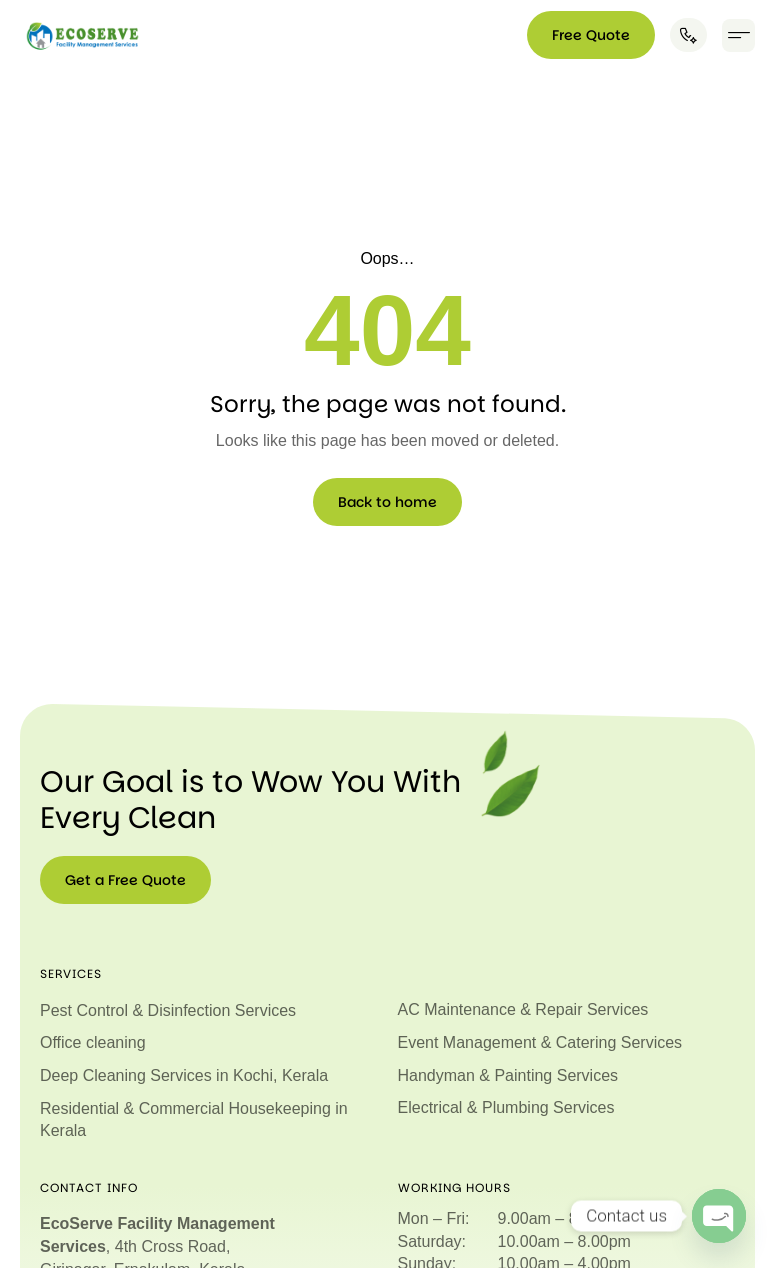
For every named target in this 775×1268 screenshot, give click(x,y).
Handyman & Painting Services (508, 1074)
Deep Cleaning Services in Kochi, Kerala (184, 1074)
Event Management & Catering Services (540, 1042)
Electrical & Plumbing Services (506, 1106)
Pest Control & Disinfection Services (168, 1010)
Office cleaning (93, 1042)
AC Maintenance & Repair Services (523, 1009)
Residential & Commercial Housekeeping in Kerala (194, 1118)
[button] (738, 35)
